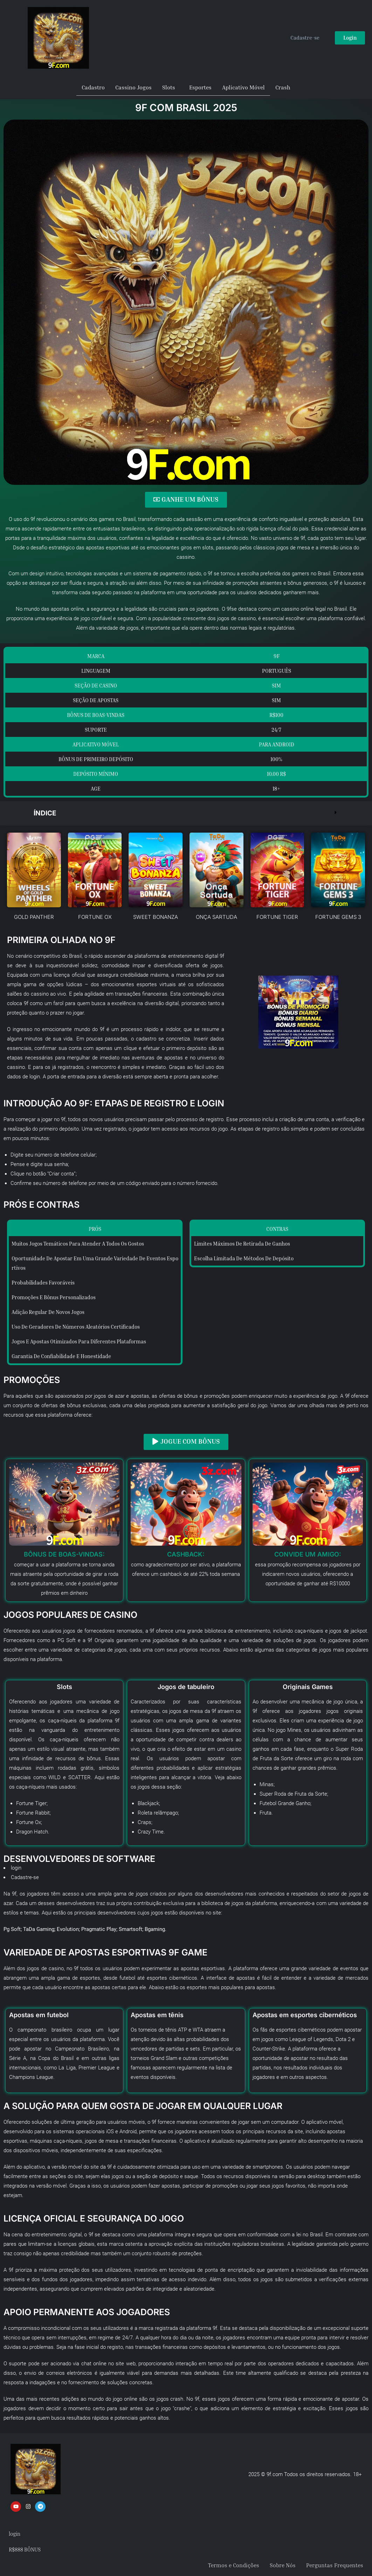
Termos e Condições (233, 2564)
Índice (45, 813)
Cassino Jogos (133, 87)
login (16, 1867)
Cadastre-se (25, 1876)
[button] (186, 813)
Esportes (200, 87)
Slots (168, 87)
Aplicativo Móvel (243, 87)
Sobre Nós (283, 2564)
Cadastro (93, 87)
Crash (282, 87)
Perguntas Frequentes (334, 2564)
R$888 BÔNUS (25, 2548)
